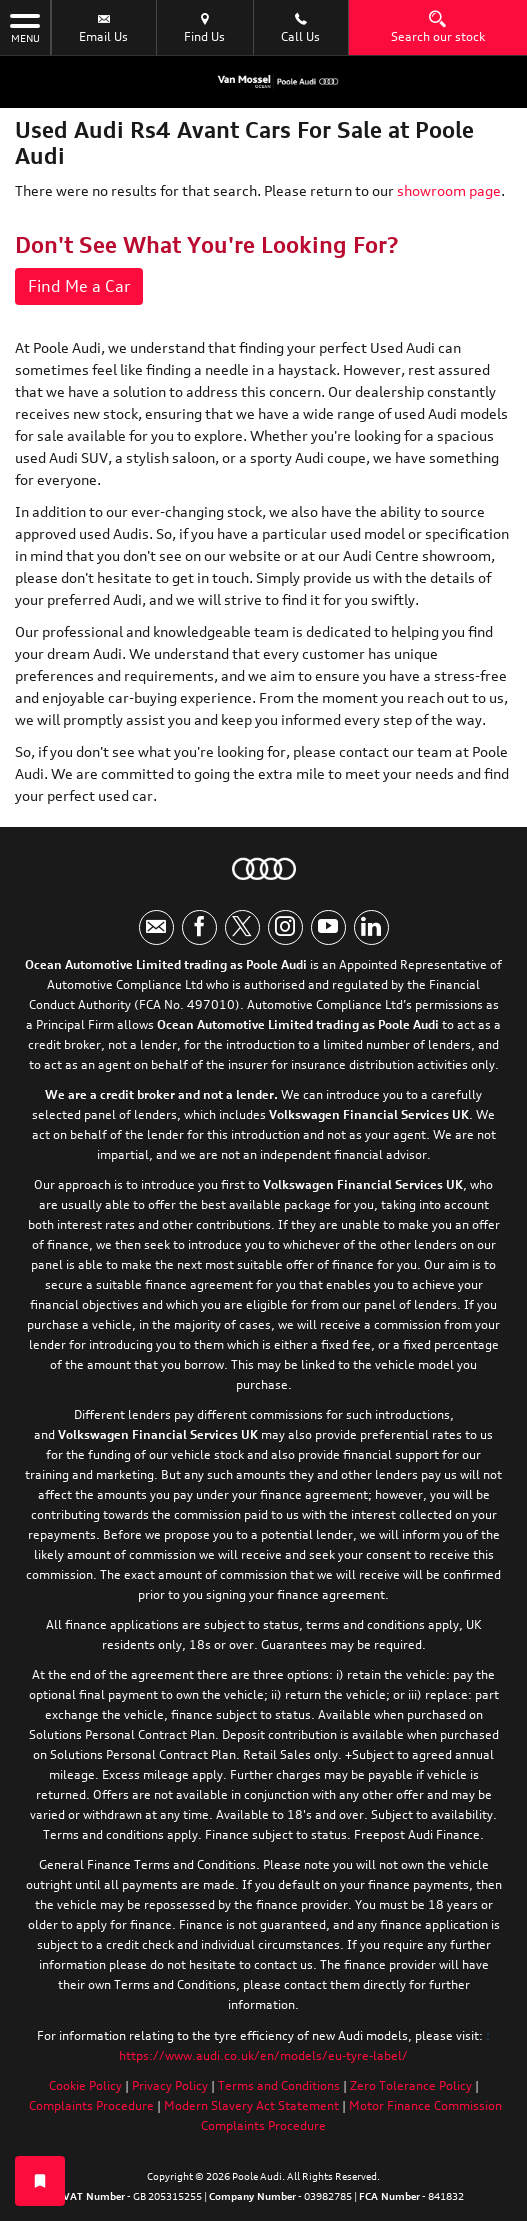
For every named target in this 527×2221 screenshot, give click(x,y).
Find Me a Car (79, 286)
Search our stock (438, 27)
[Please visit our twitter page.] (242, 927)
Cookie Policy (85, 2085)
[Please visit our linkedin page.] (371, 927)
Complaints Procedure (91, 2105)
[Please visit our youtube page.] (328, 927)
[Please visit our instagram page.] (285, 927)
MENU (25, 27)
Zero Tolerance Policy (411, 2085)
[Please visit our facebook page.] (199, 927)
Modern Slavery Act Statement (251, 2105)
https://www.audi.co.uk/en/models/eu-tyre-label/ (263, 2055)
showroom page (449, 190)
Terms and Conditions (279, 2085)
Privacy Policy (170, 2085)
